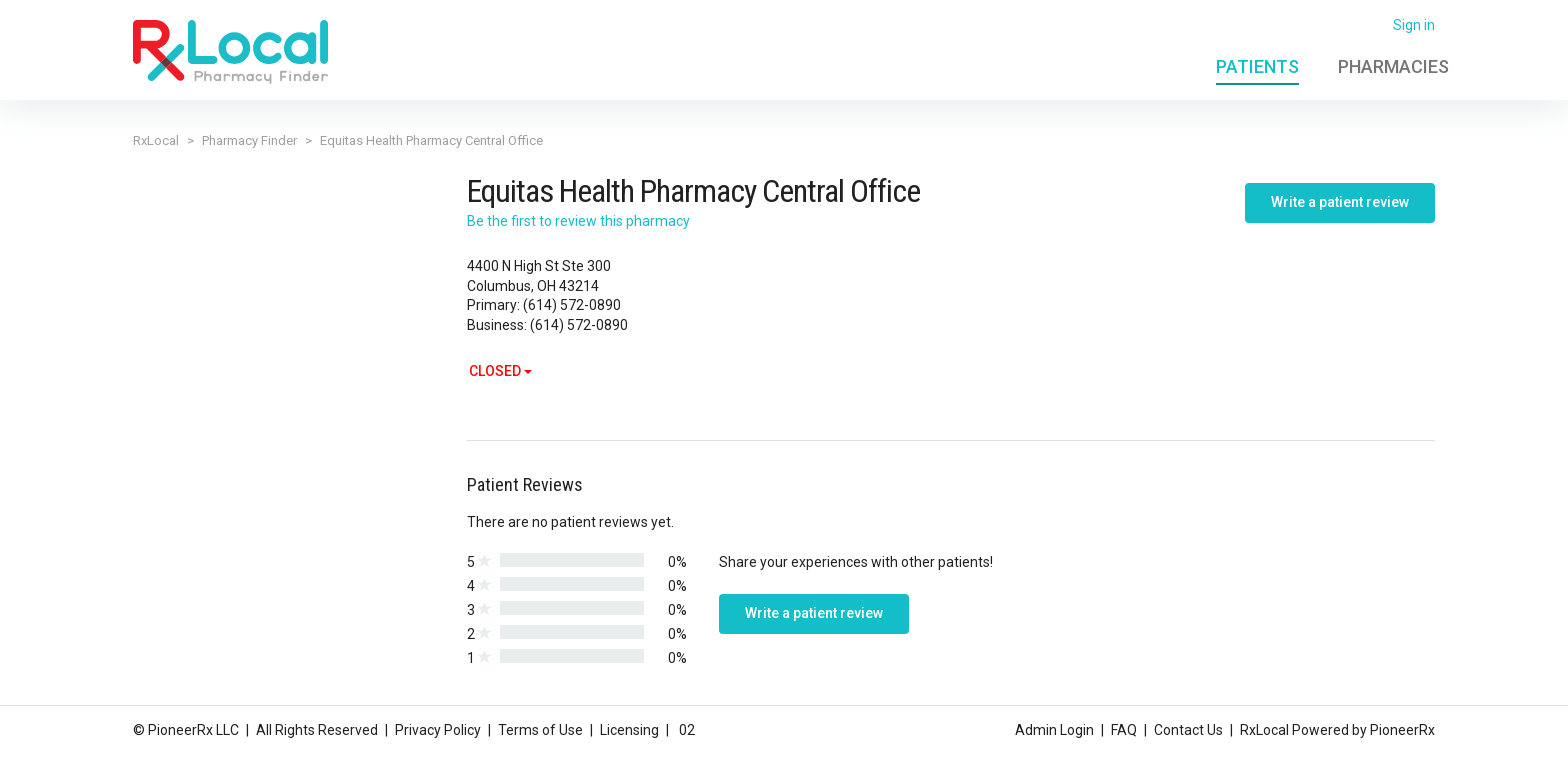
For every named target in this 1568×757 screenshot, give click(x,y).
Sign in (1414, 25)
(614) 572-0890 (572, 305)
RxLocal (156, 140)
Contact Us (1188, 730)
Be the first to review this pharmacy (578, 221)
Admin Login (1054, 730)
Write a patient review (1340, 202)
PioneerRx (1402, 730)
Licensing (629, 730)
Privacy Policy (438, 730)
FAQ (1124, 730)
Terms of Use (540, 730)
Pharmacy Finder (249, 140)
